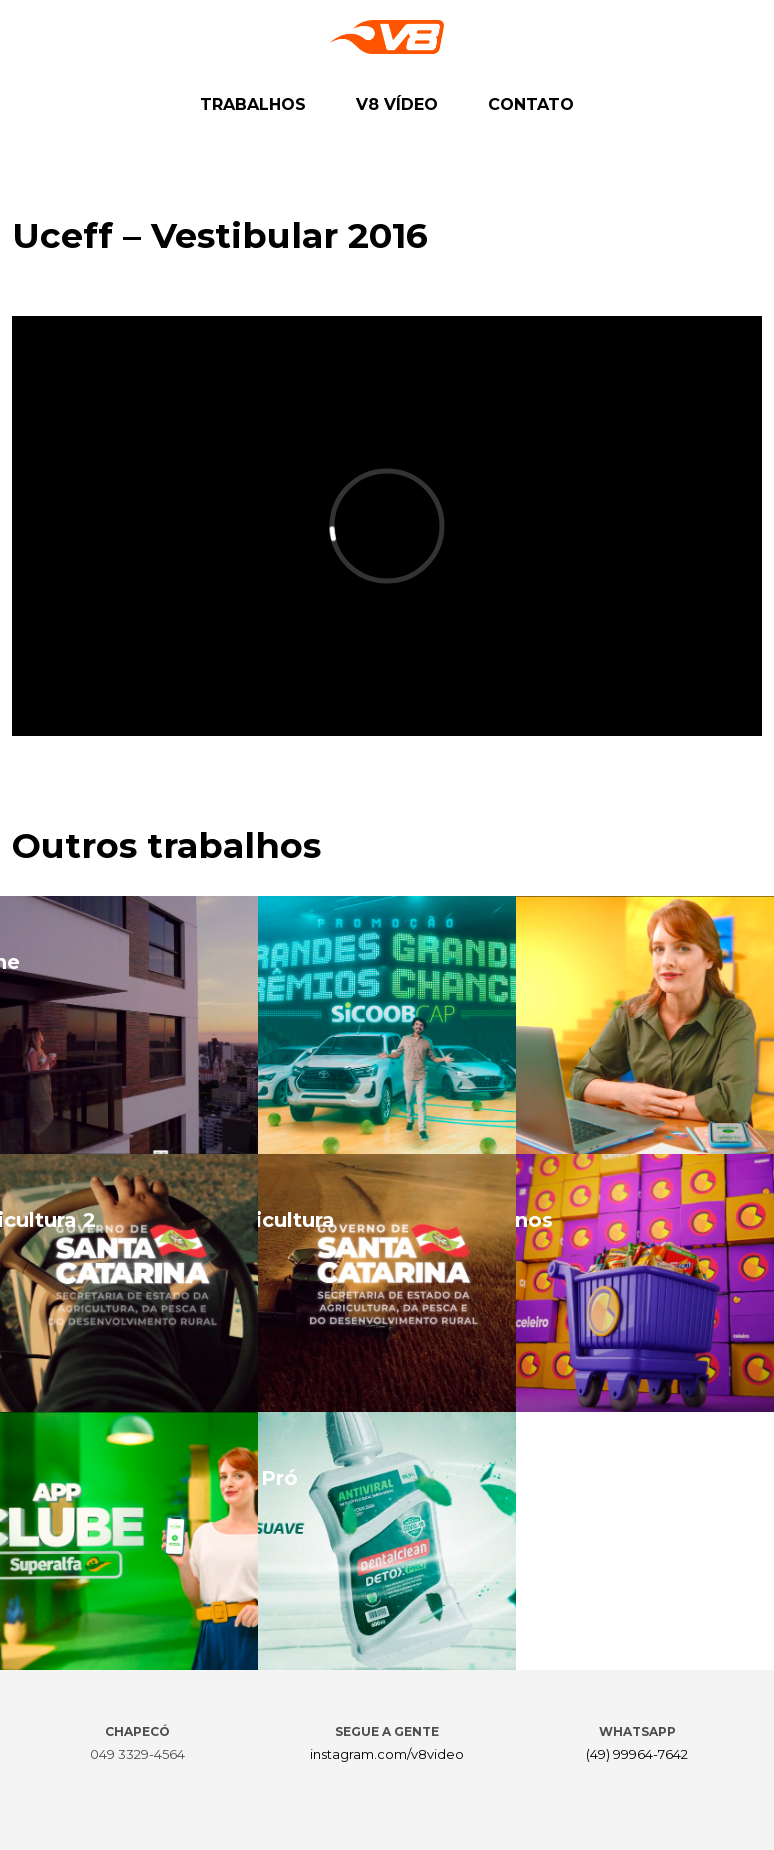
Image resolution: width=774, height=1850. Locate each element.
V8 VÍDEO (397, 104)
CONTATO (531, 104)
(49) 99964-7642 (637, 1754)
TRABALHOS (253, 104)
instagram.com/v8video (387, 1754)
